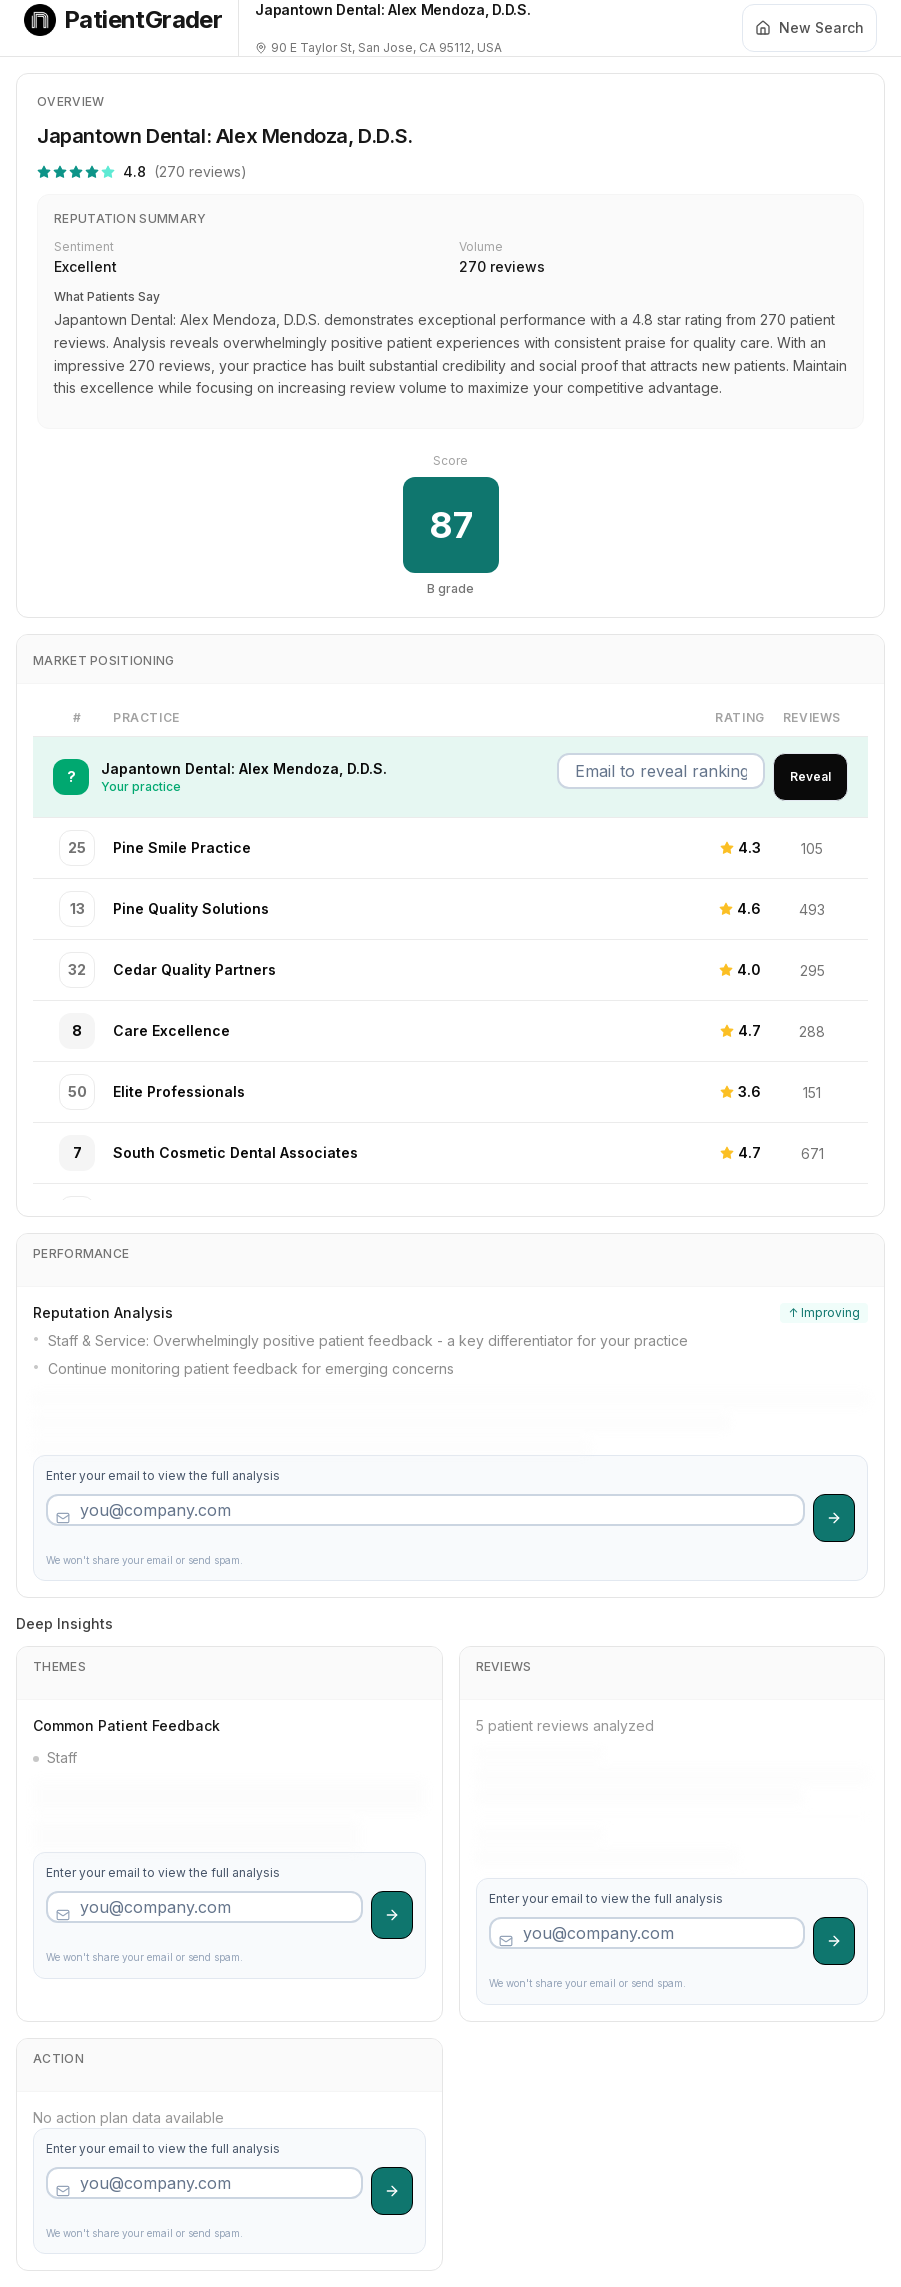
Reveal (810, 776)
